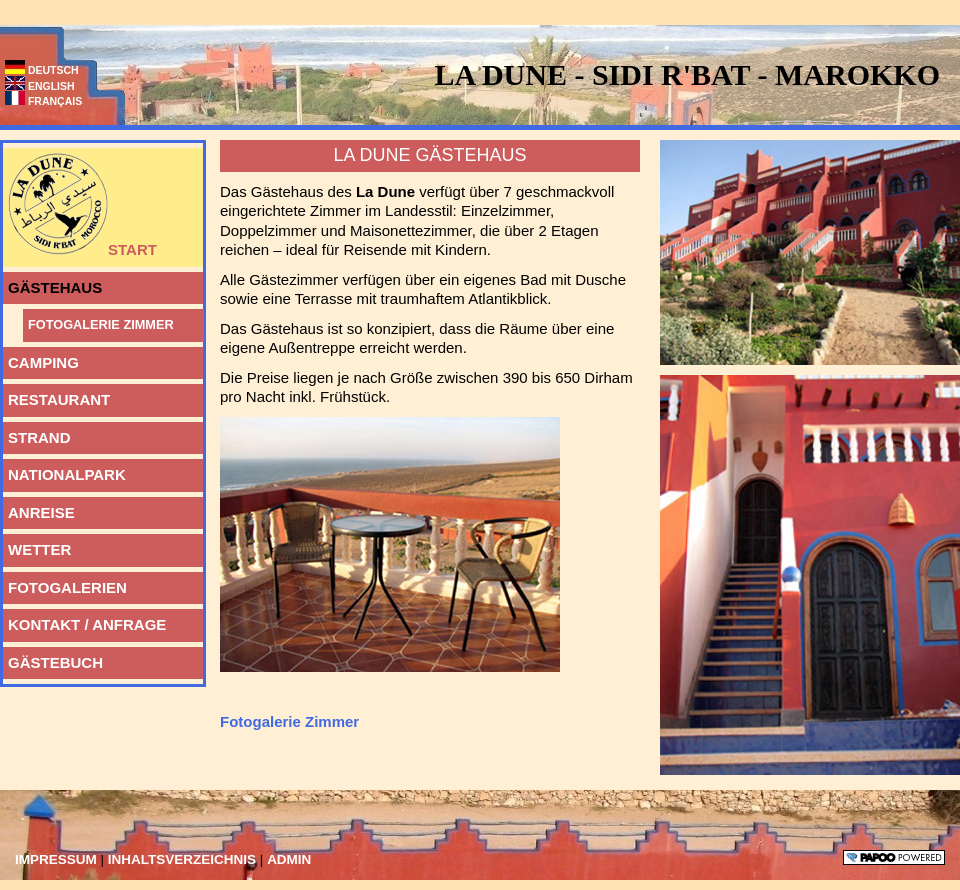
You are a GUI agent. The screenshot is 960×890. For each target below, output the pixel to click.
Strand (37, 434)
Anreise (39, 509)
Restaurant (56, 396)
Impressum (58, 859)
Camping (41, 359)
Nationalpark (64, 471)
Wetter (37, 546)
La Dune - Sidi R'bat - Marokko (687, 74)
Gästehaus (52, 284)
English (40, 86)
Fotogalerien (65, 584)
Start (80, 203)
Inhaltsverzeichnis (184, 859)
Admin (289, 859)
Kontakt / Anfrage (84, 621)
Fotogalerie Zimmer (98, 320)
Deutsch (42, 70)
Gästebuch (53, 659)
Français (43, 101)
